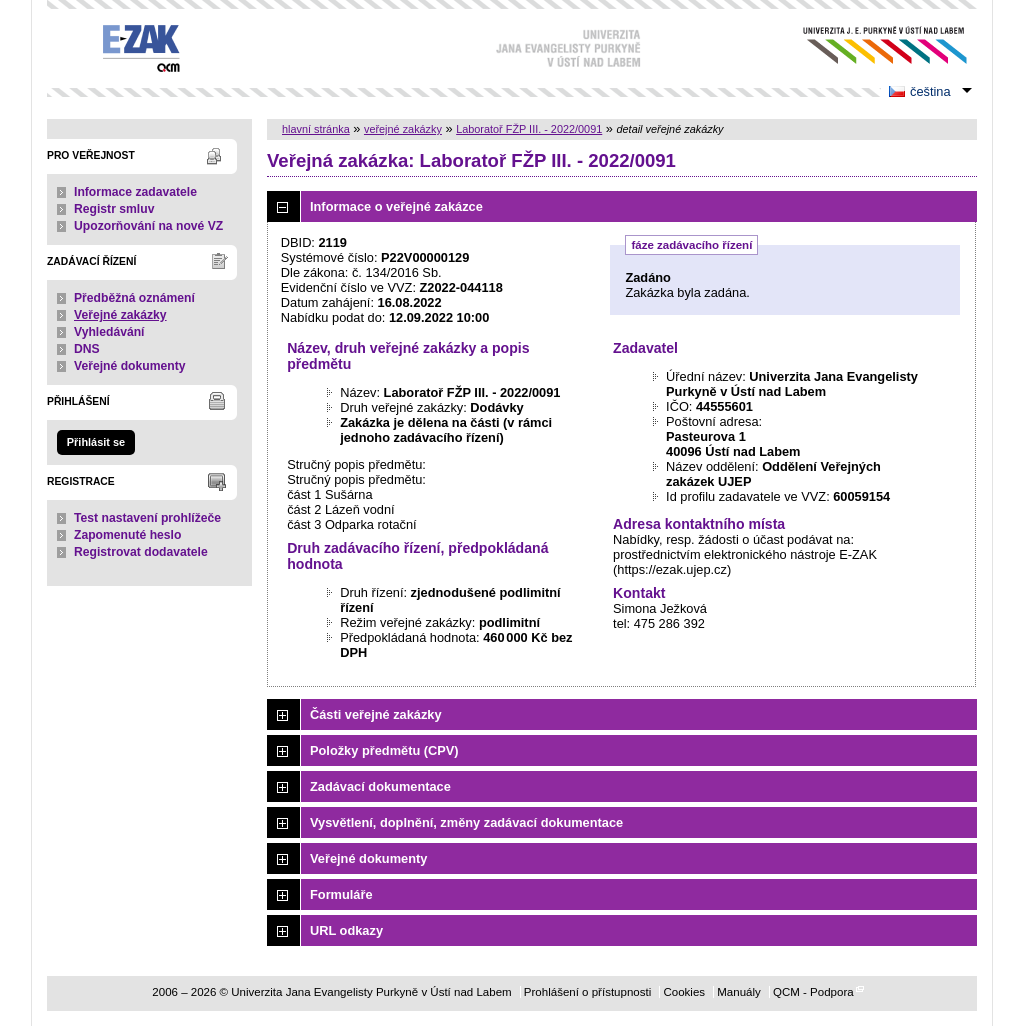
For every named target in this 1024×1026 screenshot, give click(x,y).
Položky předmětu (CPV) (384, 750)
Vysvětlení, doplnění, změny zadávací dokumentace (466, 822)
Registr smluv (114, 209)
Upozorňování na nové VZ (148, 226)
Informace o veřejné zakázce (396, 206)
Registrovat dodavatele (141, 552)
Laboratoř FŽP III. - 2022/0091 (529, 129)
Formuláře (341, 894)
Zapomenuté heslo (127, 535)
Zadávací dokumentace (380, 786)
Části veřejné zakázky (376, 714)
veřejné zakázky (403, 129)
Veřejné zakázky (120, 315)
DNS (87, 349)
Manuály (739, 992)
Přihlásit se (96, 442)
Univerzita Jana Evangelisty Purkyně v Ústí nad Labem (869, 45)
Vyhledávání (109, 332)
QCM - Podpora (813, 992)
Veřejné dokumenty (129, 366)
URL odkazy (346, 930)
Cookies (684, 992)
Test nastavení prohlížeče (147, 518)
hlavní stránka (316, 129)
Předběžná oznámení (134, 298)
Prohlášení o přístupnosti (587, 992)
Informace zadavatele (135, 192)
